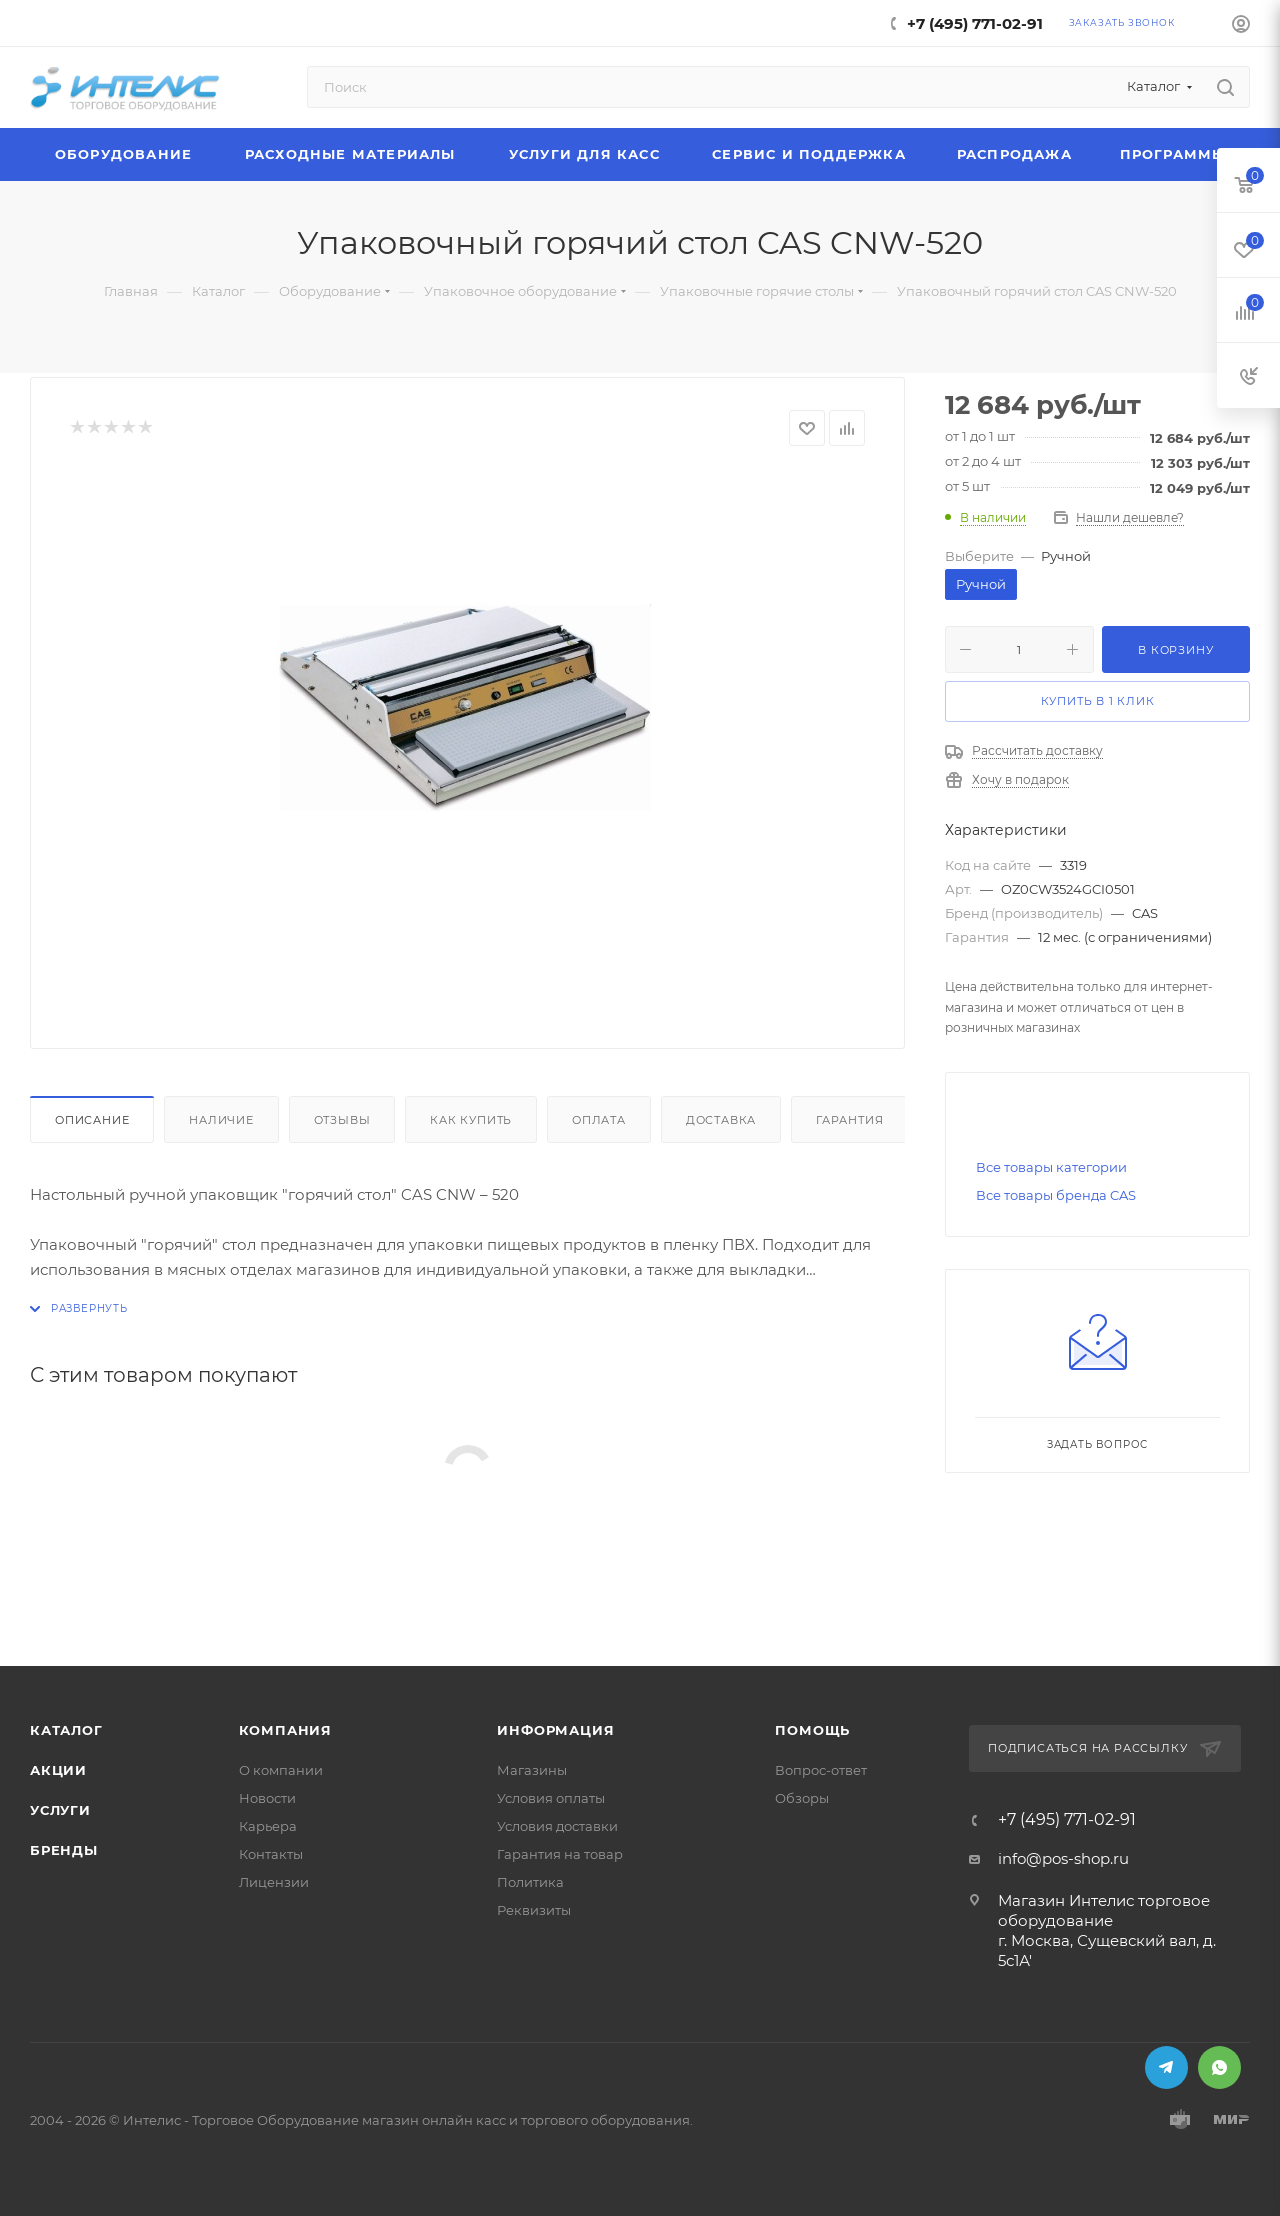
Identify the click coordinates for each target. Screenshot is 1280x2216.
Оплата (599, 1120)
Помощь (812, 1730)
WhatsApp (1219, 2067)
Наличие (221, 1120)
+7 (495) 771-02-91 (975, 23)
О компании (281, 1770)
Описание (92, 1120)
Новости (267, 1798)
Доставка (721, 1120)
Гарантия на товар (560, 1854)
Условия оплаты (551, 1798)
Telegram (1166, 2067)
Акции (58, 1770)
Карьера (268, 1826)
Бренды (64, 1850)
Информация (555, 1730)
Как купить (471, 1120)
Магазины (532, 1770)
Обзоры (802, 1798)
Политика (530, 1882)
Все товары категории (1051, 1167)
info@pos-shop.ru (1063, 1858)
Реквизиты (534, 1910)
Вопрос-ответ (821, 1770)
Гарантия (849, 1120)
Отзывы (342, 1120)
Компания (285, 1730)
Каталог (66, 1730)
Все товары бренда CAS (1056, 1195)
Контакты (271, 1854)
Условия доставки (557, 1826)
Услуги (60, 1810)
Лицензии (274, 1882)
